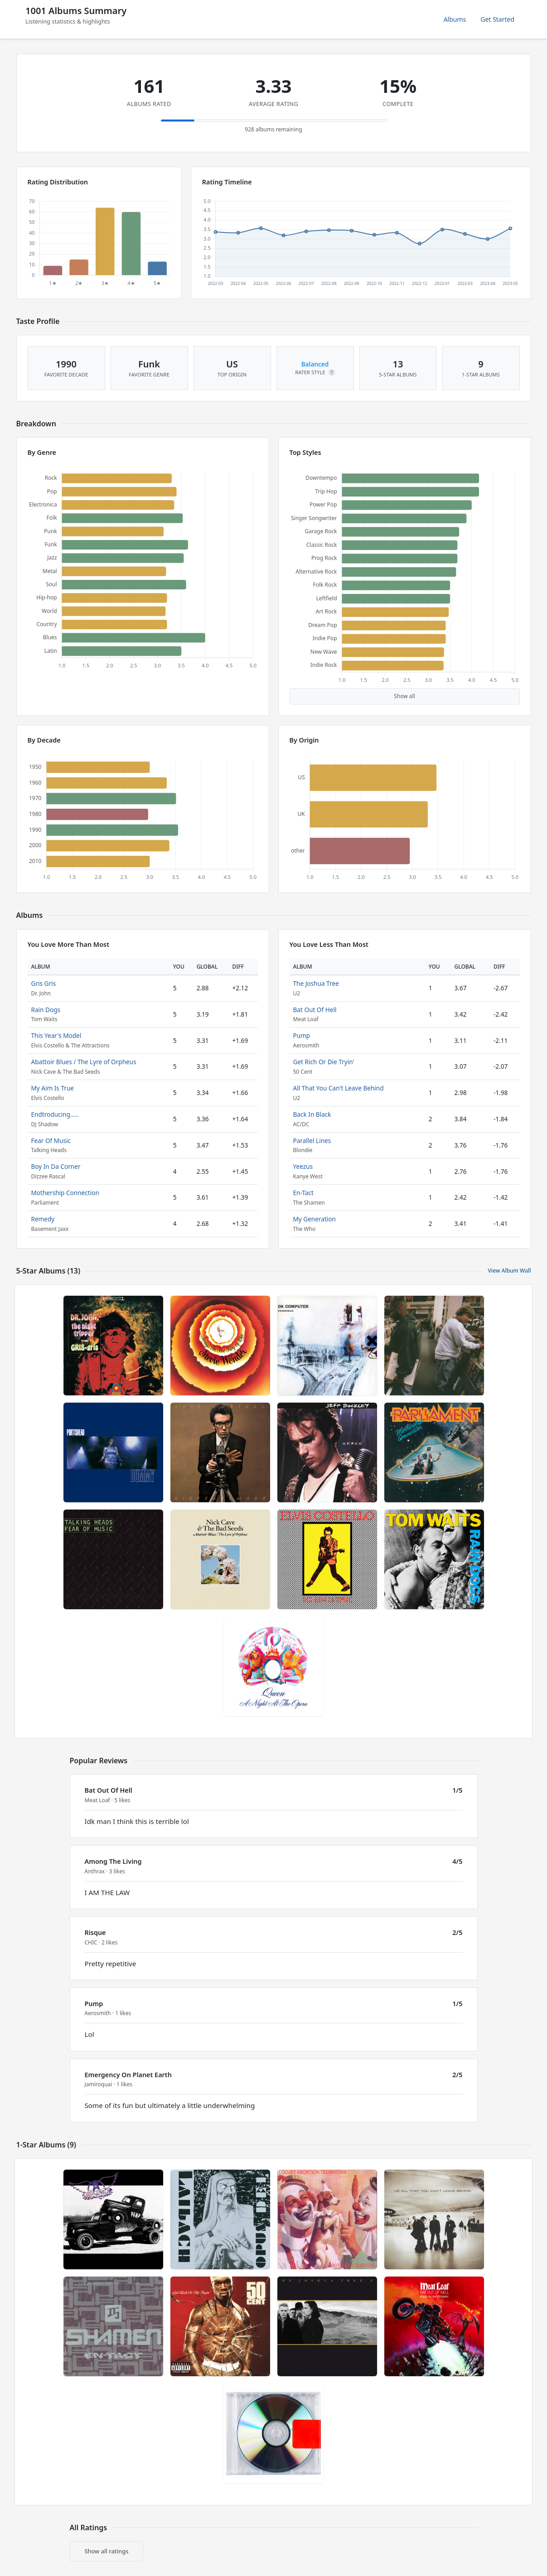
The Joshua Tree (316, 983)
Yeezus (303, 1166)
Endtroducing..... (55, 1114)
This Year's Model (56, 1035)
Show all (404, 696)
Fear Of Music (51, 1140)
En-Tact (303, 1192)
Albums (455, 19)
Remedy (43, 1219)
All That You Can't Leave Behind (338, 1088)
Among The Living (113, 1861)
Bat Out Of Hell (315, 1009)
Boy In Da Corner (56, 1166)
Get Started (497, 19)
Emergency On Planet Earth (128, 2074)
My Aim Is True (52, 1088)
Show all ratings (107, 2551)
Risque (95, 1932)
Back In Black (312, 1114)
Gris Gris (43, 983)
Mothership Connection (65, 1192)
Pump (301, 1035)
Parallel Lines (312, 1140)
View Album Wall (509, 1270)
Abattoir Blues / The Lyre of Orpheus (83, 1061)
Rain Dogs (46, 1009)
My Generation (314, 1219)
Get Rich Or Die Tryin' (323, 1061)
